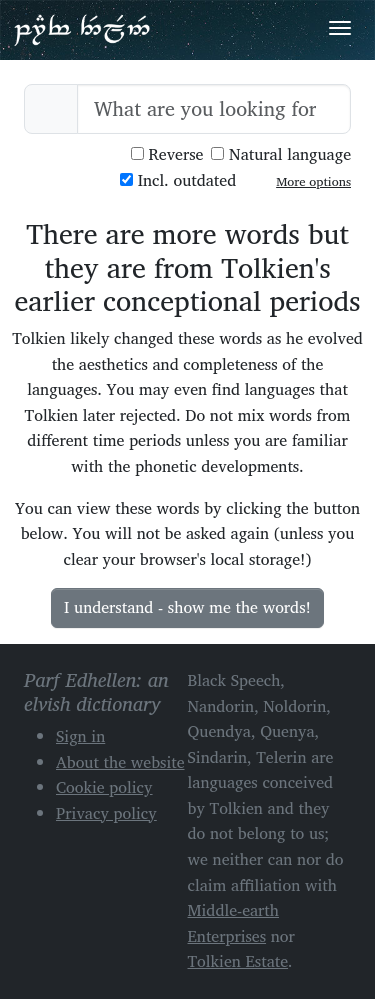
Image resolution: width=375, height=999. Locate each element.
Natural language (281, 154)
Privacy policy (106, 813)
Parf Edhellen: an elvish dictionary (82, 29)
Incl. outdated (178, 180)
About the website (120, 762)
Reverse (167, 154)
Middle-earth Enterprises (234, 923)
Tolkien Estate (238, 961)
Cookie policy (104, 787)
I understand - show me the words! (187, 607)
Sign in (80, 736)
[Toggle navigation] (340, 28)
